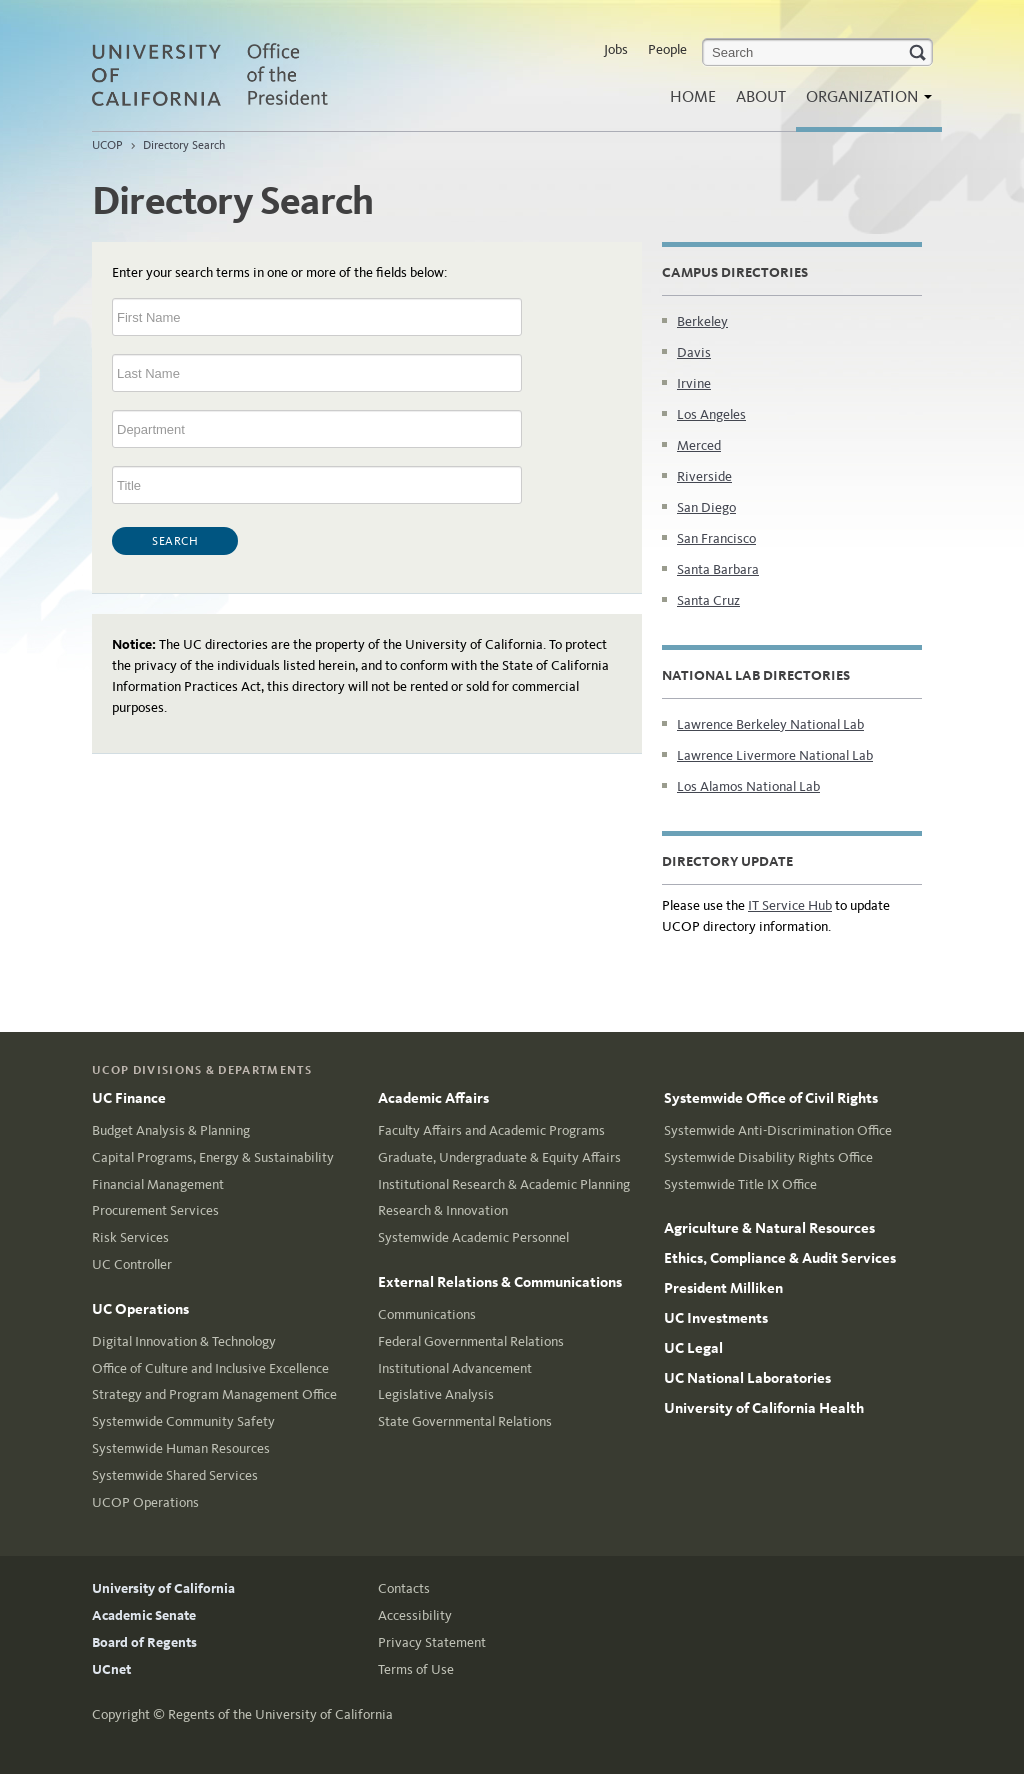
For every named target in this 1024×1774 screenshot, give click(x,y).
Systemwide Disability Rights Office (768, 1157)
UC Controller (132, 1264)
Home (693, 96)
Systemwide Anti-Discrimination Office (778, 1130)
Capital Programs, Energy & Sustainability (213, 1157)
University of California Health (764, 1408)
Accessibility (415, 1615)
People (667, 49)
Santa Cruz (708, 600)
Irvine (694, 383)
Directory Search (184, 145)
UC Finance (129, 1098)
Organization (864, 102)
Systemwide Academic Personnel (473, 1237)
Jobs (616, 49)
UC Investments (716, 1318)
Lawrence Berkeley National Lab (770, 724)
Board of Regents (144, 1642)
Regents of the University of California (280, 1714)
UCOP (107, 145)
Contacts (404, 1588)
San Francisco (716, 538)
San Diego (706, 507)
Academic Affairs (433, 1098)
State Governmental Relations (465, 1421)
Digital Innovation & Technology (184, 1341)
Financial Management (158, 1184)
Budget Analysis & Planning (171, 1130)
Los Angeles (711, 414)
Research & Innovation (443, 1210)
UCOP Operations (145, 1502)
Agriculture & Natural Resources (769, 1228)
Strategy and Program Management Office (214, 1394)
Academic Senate (144, 1615)
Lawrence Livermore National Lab (775, 755)
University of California (163, 1588)
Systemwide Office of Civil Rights (771, 1098)
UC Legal (693, 1348)
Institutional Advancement (455, 1368)
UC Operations (140, 1309)
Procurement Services (155, 1210)
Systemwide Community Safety (183, 1421)
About (761, 96)
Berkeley (702, 321)
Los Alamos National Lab (748, 786)
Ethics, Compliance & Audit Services (780, 1258)
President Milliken (723, 1288)
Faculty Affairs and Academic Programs (491, 1130)
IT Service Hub (790, 905)
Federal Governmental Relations (471, 1341)
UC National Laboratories (747, 1378)
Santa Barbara (718, 569)
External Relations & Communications (500, 1282)
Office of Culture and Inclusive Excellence (210, 1368)
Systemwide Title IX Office (740, 1184)
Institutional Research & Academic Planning (504, 1184)
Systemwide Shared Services (175, 1475)
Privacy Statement (432, 1642)
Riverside (704, 476)
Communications (427, 1314)
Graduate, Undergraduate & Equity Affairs (499, 1157)
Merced (699, 445)
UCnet (111, 1669)
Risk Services (130, 1237)
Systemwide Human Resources (181, 1448)
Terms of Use (416, 1669)
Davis (694, 352)
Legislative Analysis (436, 1394)
